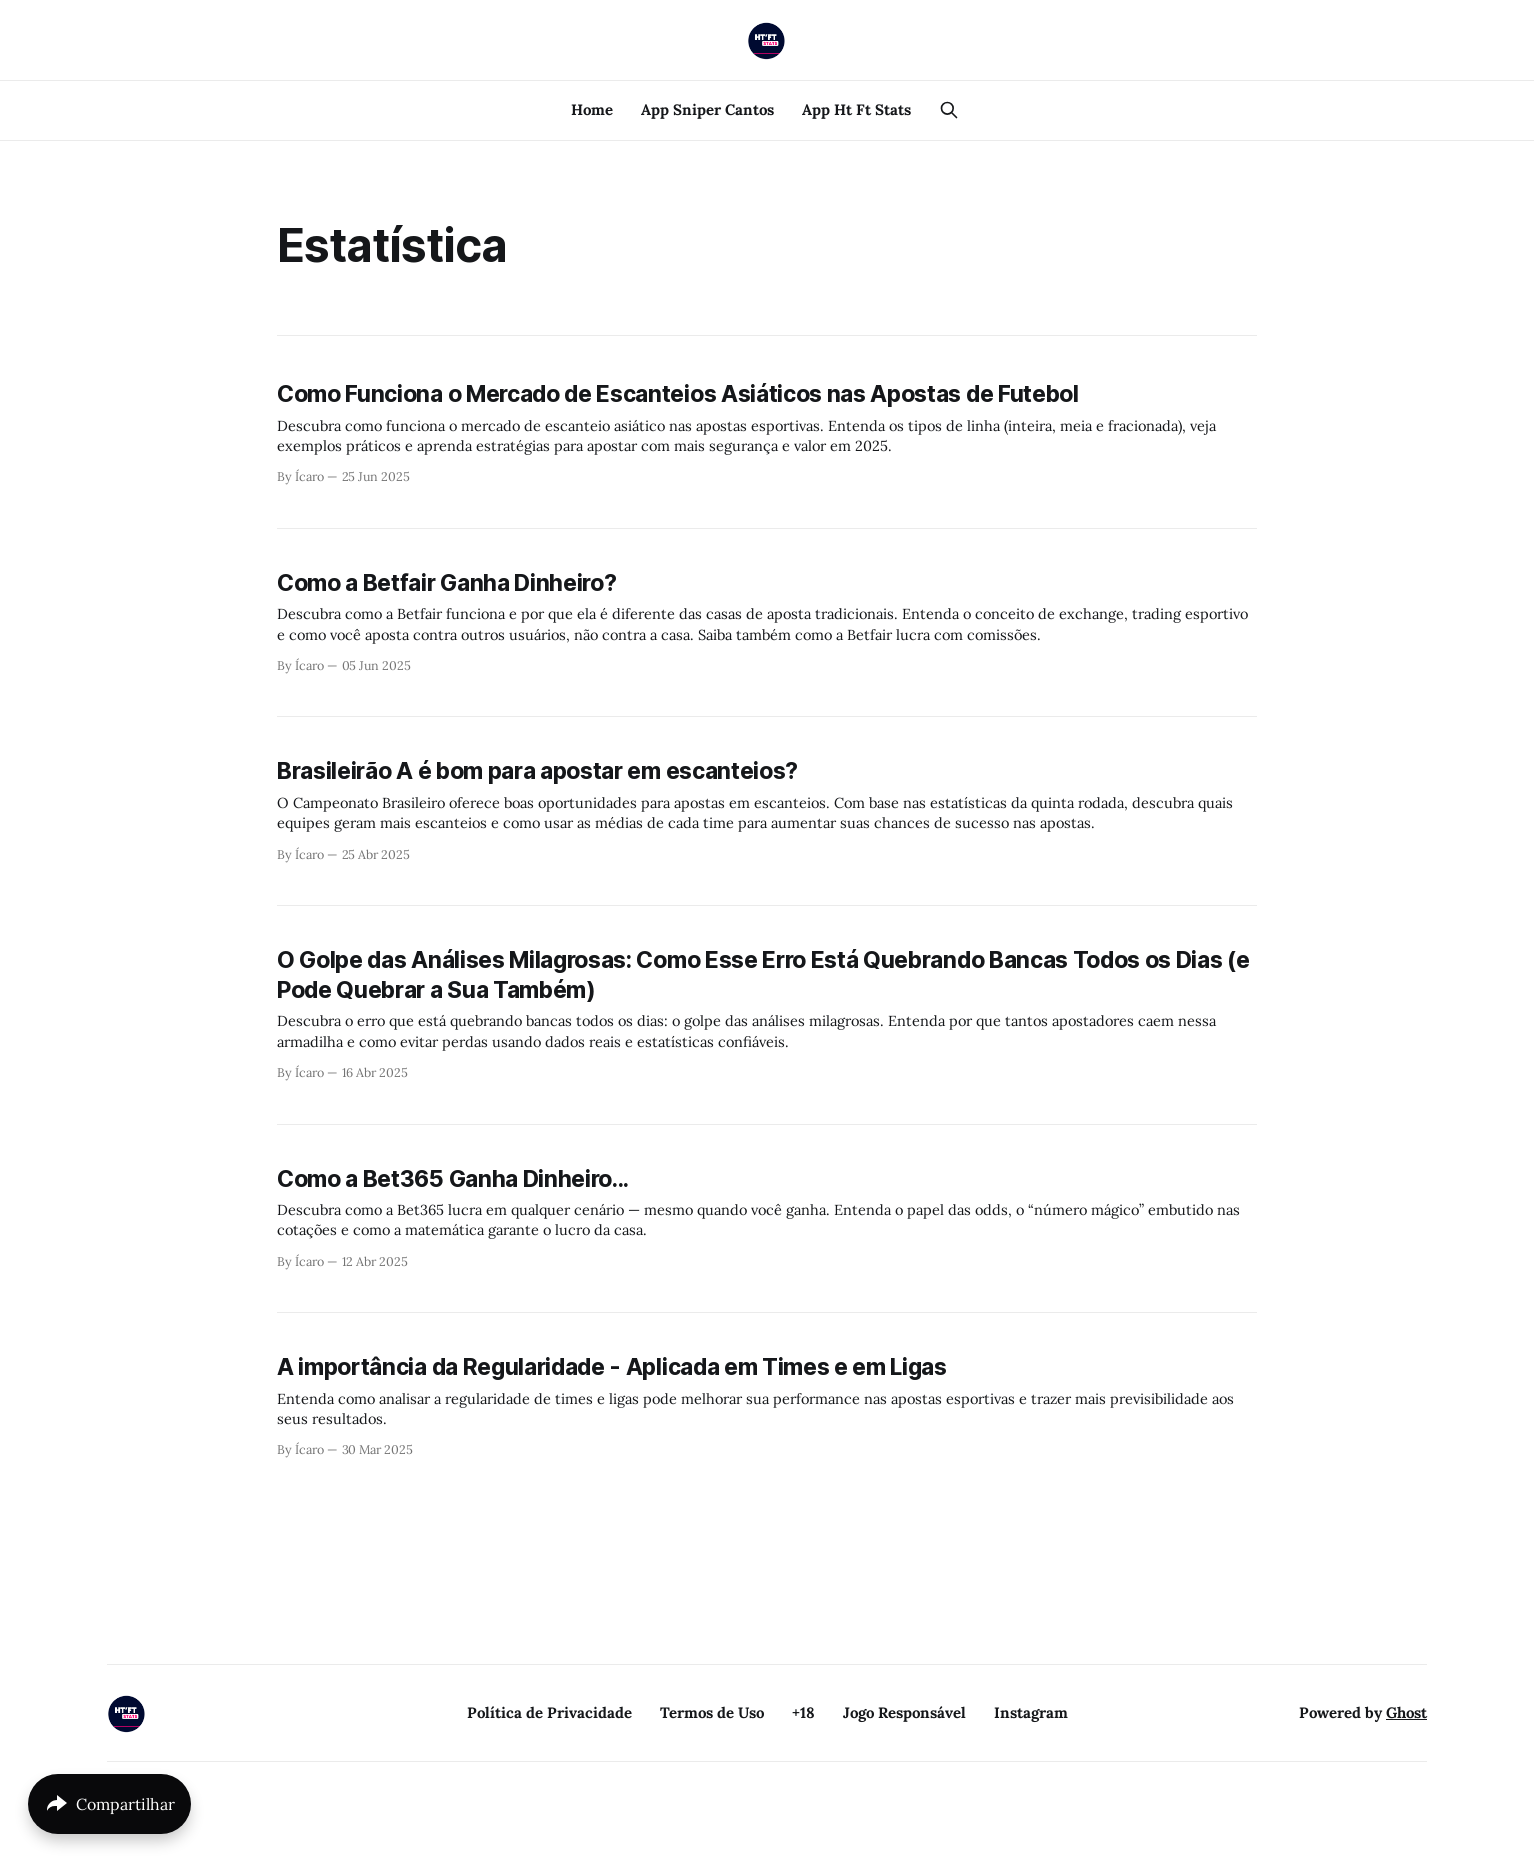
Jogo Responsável (904, 1712)
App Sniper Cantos (707, 109)
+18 (803, 1712)
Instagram (1031, 1712)
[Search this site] (949, 110)
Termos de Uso (712, 1712)
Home (592, 109)
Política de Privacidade (549, 1712)
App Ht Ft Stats (856, 109)
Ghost (1406, 1712)
